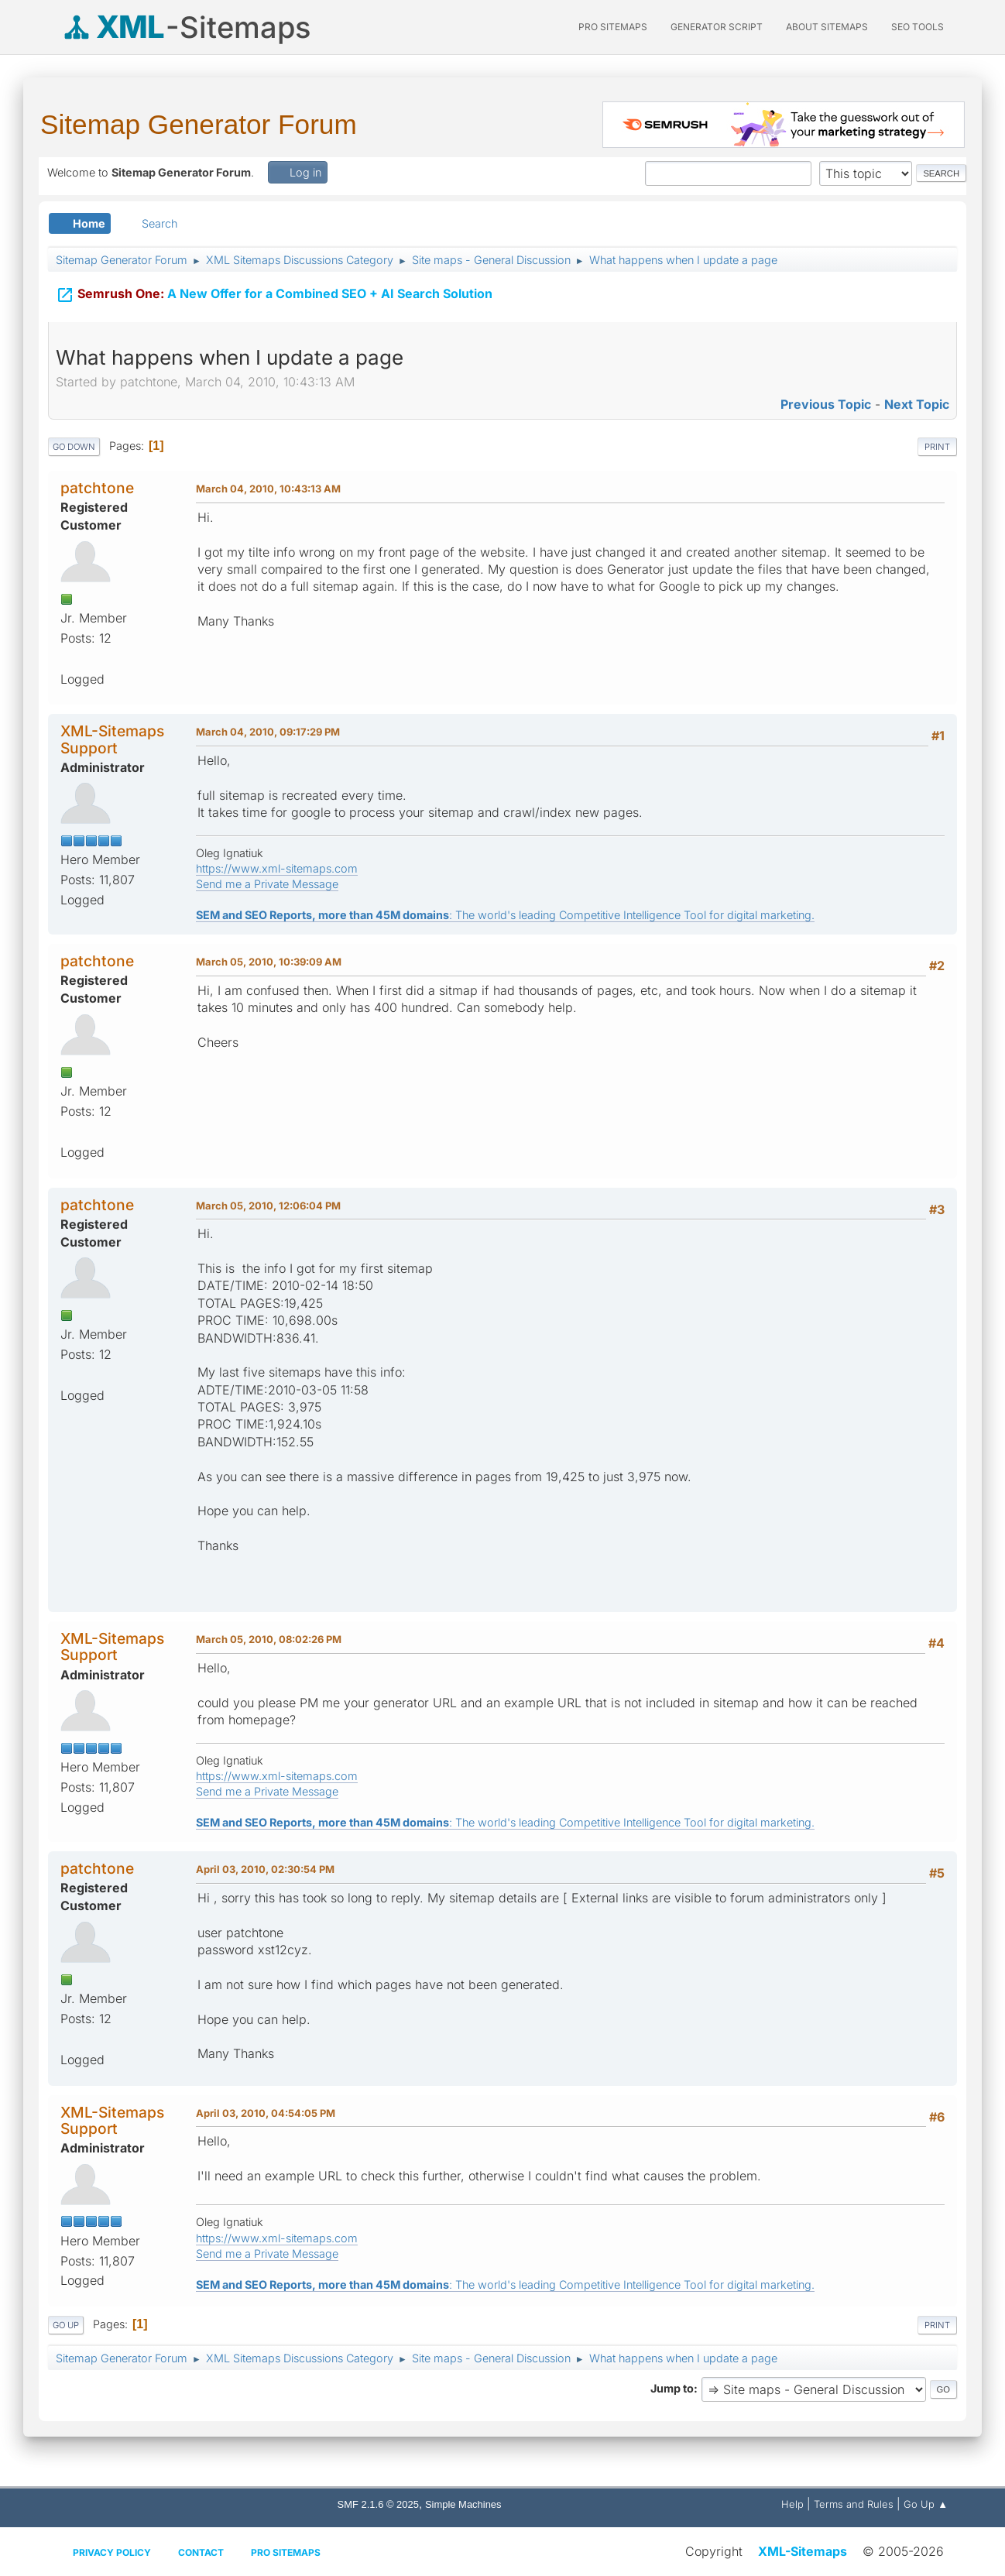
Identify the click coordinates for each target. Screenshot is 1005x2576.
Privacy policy (112, 2552)
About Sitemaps (827, 27)
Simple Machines (463, 2504)
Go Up (66, 2325)
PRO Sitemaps (612, 27)
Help (792, 2504)
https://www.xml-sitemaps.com (277, 868)
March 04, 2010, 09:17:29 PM (268, 731)
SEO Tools (917, 27)
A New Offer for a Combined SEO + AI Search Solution (274, 295)
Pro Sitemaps (286, 2552)
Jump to (672, 2388)
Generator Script (717, 27)
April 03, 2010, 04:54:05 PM (265, 2113)
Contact (201, 2552)
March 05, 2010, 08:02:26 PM (268, 1639)
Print (937, 446)
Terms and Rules (854, 2504)
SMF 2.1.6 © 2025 (378, 2504)
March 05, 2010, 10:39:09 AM (268, 961)
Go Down (74, 446)
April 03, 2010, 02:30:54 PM (265, 1869)
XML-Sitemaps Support (112, 739)
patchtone (97, 487)
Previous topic (825, 404)
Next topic (916, 404)
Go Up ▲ (926, 2504)
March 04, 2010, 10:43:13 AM (268, 488)
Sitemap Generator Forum (198, 124)
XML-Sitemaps (802, 2551)
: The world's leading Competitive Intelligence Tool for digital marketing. (505, 914)
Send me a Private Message (267, 883)
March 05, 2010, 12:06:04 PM (268, 1205)
